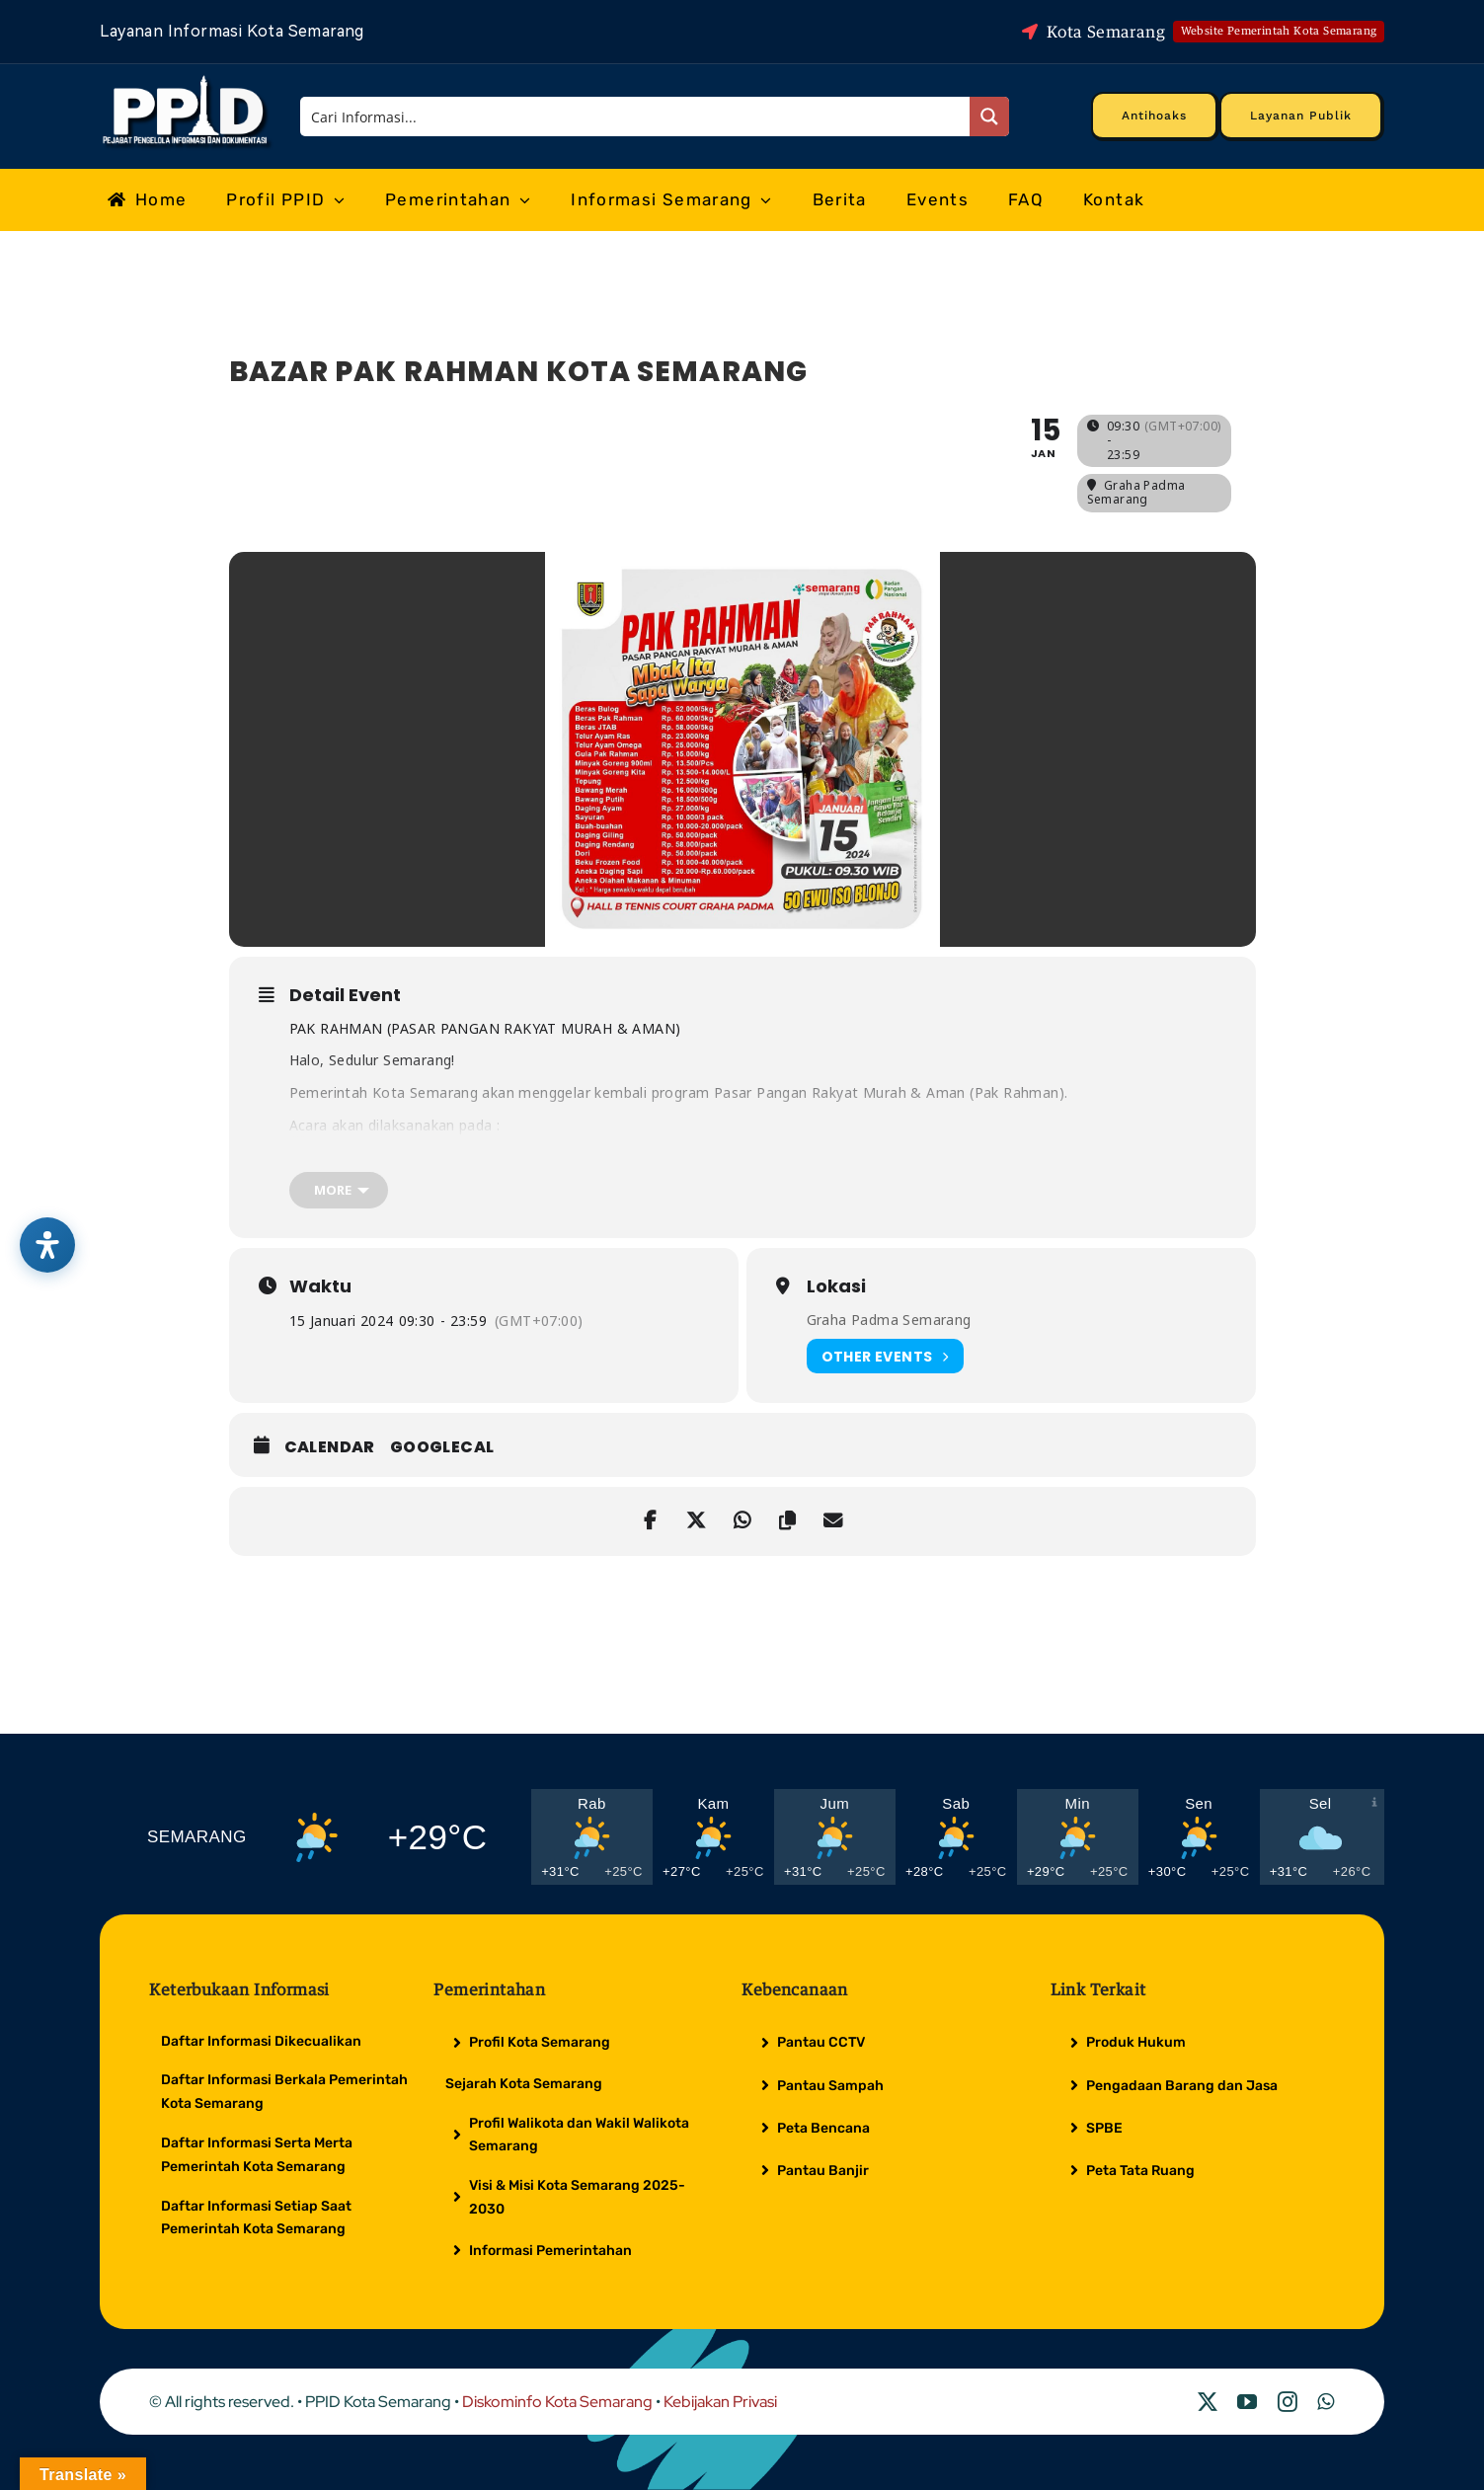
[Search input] (636, 116)
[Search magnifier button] (989, 116)
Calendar (329, 1447)
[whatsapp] (1325, 2402)
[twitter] (1207, 2402)
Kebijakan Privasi (720, 2401)
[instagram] (1287, 2402)
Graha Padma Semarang (889, 1319)
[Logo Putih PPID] (187, 80)
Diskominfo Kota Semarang (557, 2401)
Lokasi (836, 1286)
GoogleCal (442, 1447)
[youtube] (1247, 2402)
